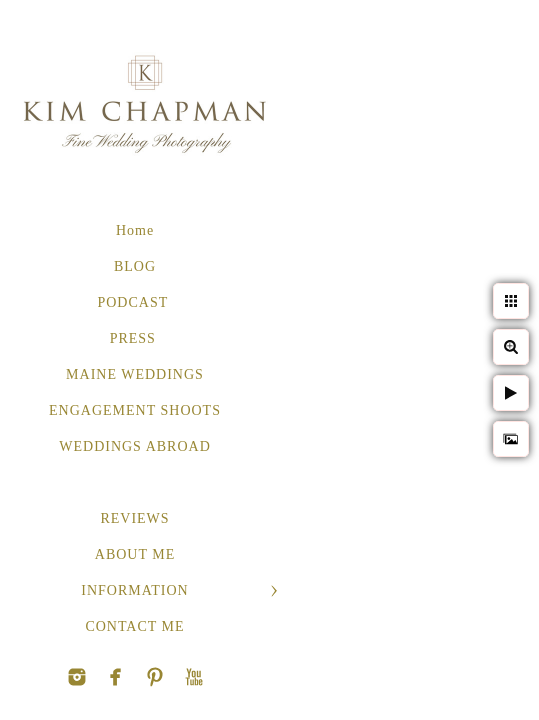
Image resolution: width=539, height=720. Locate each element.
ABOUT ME (135, 554)
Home (135, 230)
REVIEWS (134, 518)
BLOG (135, 266)
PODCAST (134, 302)
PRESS (135, 338)
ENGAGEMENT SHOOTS (135, 410)
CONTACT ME (134, 626)
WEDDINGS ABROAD (135, 446)
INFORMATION (134, 590)
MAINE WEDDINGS (135, 374)
